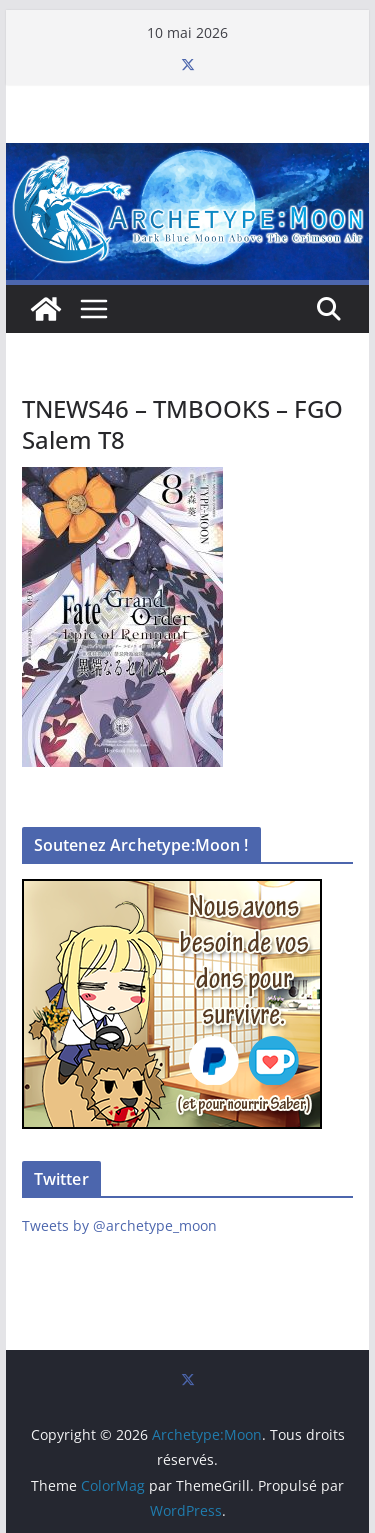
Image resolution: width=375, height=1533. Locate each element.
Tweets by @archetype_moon (119, 1225)
